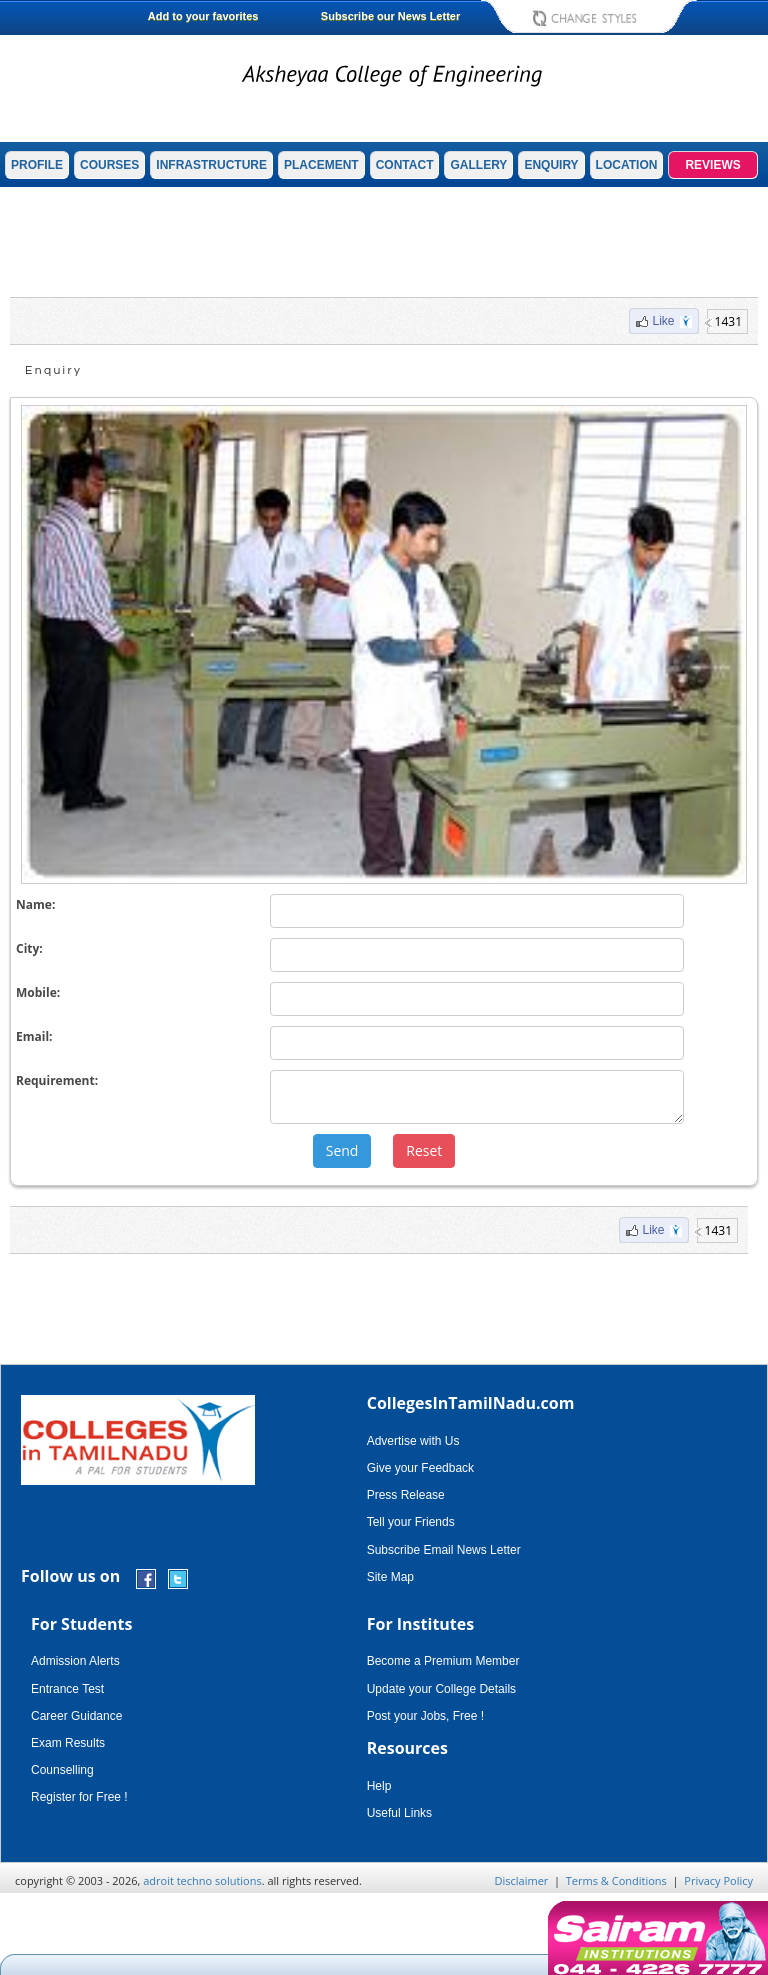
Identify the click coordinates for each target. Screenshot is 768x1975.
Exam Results (68, 1743)
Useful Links (399, 1813)
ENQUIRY (551, 165)
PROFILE (37, 165)
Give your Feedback (420, 1468)
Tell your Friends (411, 1522)
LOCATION (627, 165)
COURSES (109, 165)
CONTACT (405, 165)
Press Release (406, 1495)
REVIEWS (712, 165)
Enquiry (53, 370)
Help (379, 1786)
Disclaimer (522, 1880)
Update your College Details (441, 1689)
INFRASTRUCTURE (211, 165)
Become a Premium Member (443, 1661)
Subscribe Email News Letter (444, 1550)
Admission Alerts (75, 1661)
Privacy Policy (718, 1880)
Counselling (62, 1770)
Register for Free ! (79, 1797)
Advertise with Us (413, 1441)
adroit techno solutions (202, 1880)
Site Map (390, 1577)
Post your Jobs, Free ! (425, 1716)
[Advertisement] (384, 242)
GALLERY (478, 165)
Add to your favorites (203, 16)
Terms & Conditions (616, 1880)
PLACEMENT (321, 165)
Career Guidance (76, 1716)
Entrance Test (67, 1689)
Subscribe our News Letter (390, 16)
